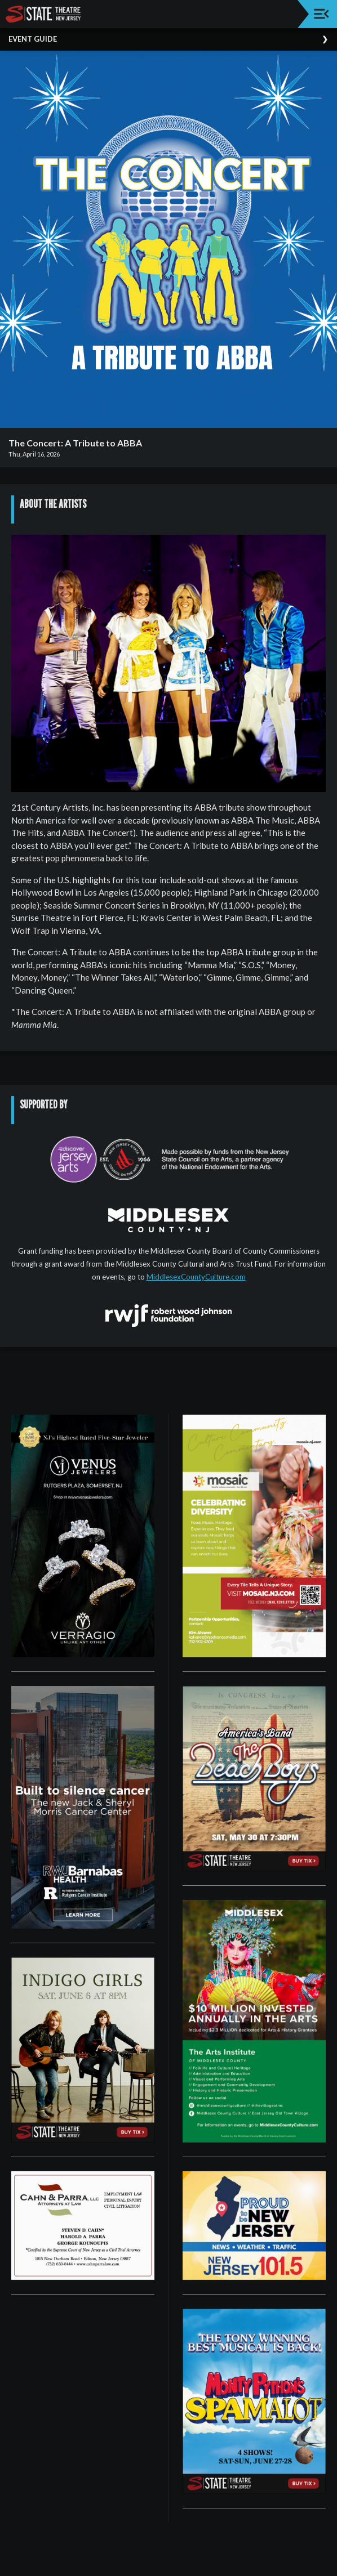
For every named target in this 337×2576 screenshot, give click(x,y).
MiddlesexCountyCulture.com (196, 1276)
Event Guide (32, 38)
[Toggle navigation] (321, 14)
